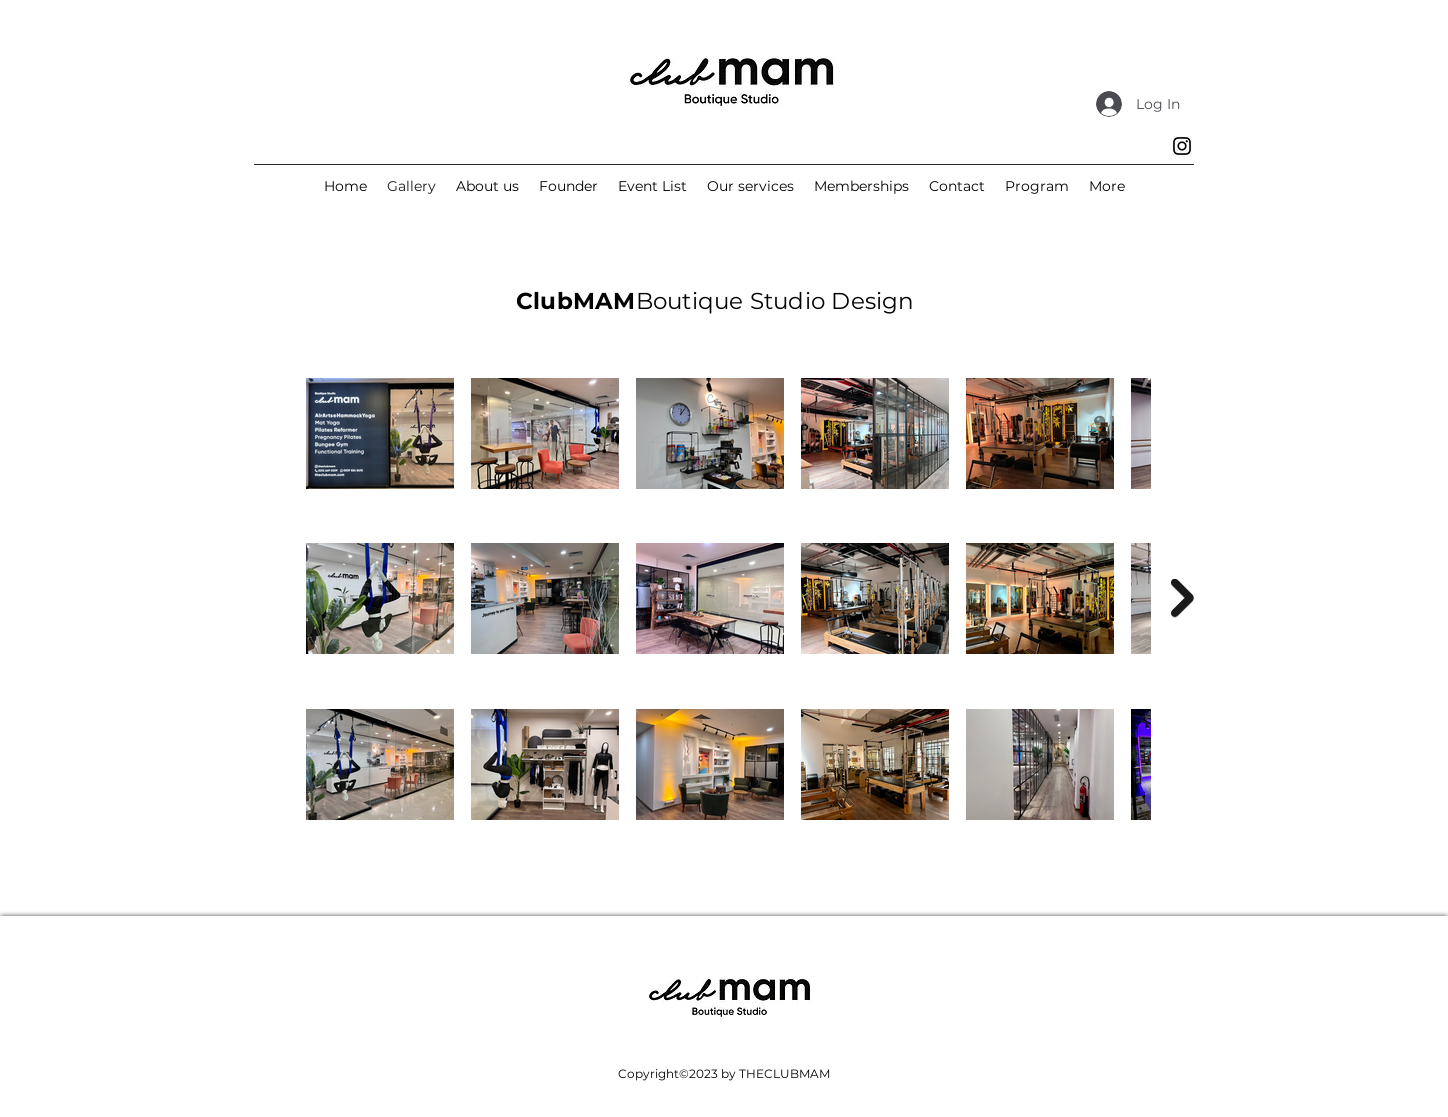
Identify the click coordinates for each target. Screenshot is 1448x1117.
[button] (1107, 186)
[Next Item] (1182, 598)
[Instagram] (1182, 146)
